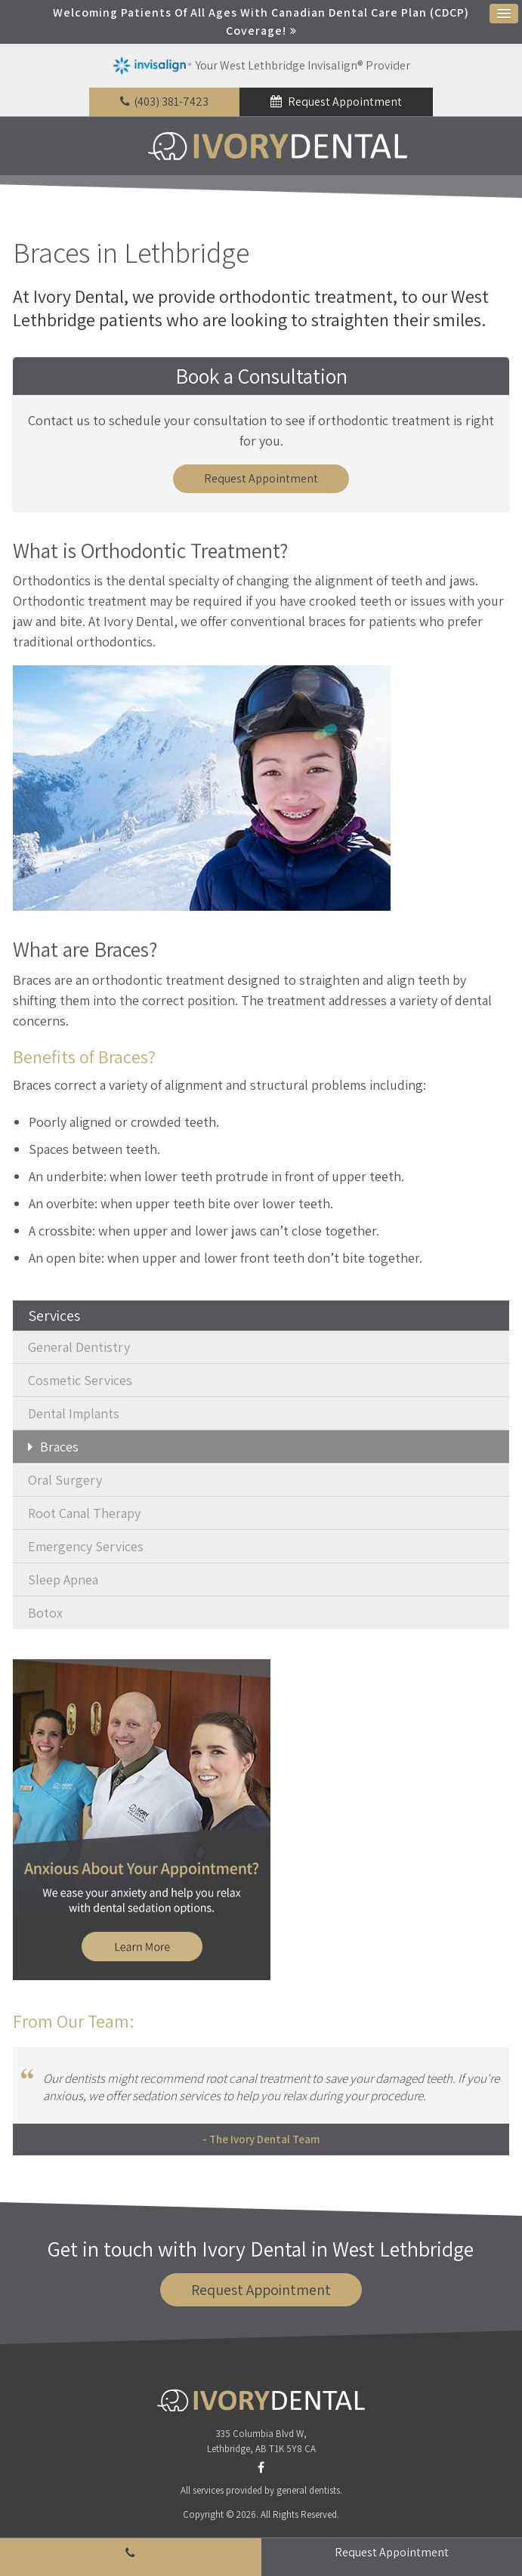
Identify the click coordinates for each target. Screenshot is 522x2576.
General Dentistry (79, 1347)
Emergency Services (86, 1547)
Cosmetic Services (80, 1381)
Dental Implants (73, 1414)
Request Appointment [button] (344, 102)
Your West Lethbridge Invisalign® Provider (261, 66)
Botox (45, 1613)
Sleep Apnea (63, 1580)
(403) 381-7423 (171, 102)
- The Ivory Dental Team (261, 2140)
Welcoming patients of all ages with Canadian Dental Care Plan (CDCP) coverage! (261, 22)
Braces (59, 1447)
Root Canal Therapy (84, 1513)
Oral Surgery (65, 1480)
